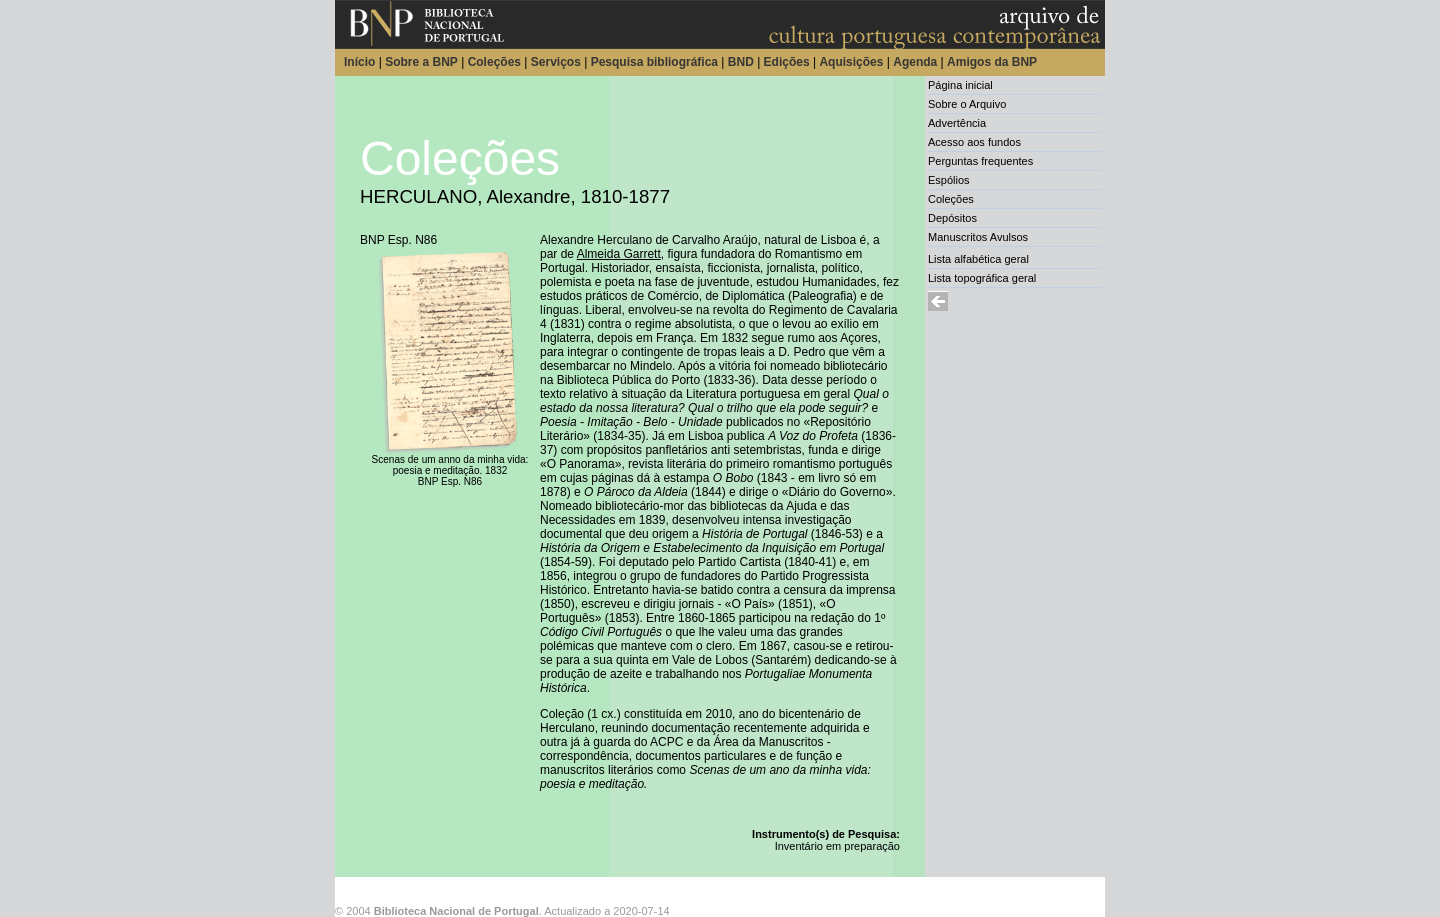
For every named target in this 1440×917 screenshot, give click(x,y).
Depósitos (952, 218)
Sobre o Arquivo (967, 104)
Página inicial (960, 85)
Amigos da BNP (992, 62)
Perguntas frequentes (980, 161)
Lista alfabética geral (978, 259)
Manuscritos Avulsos (978, 237)
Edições (787, 62)
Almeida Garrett (619, 254)
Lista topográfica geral (982, 278)
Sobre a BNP (421, 62)
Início (359, 62)
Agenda (915, 62)
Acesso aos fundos (974, 142)
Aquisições (851, 62)
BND (741, 62)
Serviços (556, 62)
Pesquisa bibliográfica (654, 62)
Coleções (494, 62)
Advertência (957, 123)
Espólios (949, 180)
